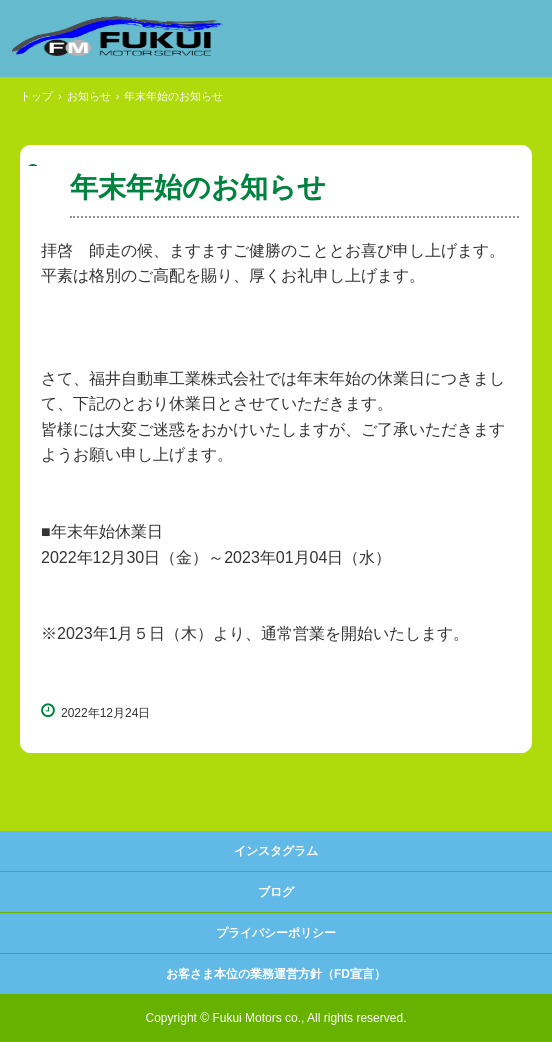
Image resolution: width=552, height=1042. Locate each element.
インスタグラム (276, 851)
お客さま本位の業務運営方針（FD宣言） (276, 974)
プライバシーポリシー (276, 933)
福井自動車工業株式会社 (117, 36)
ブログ (276, 892)
